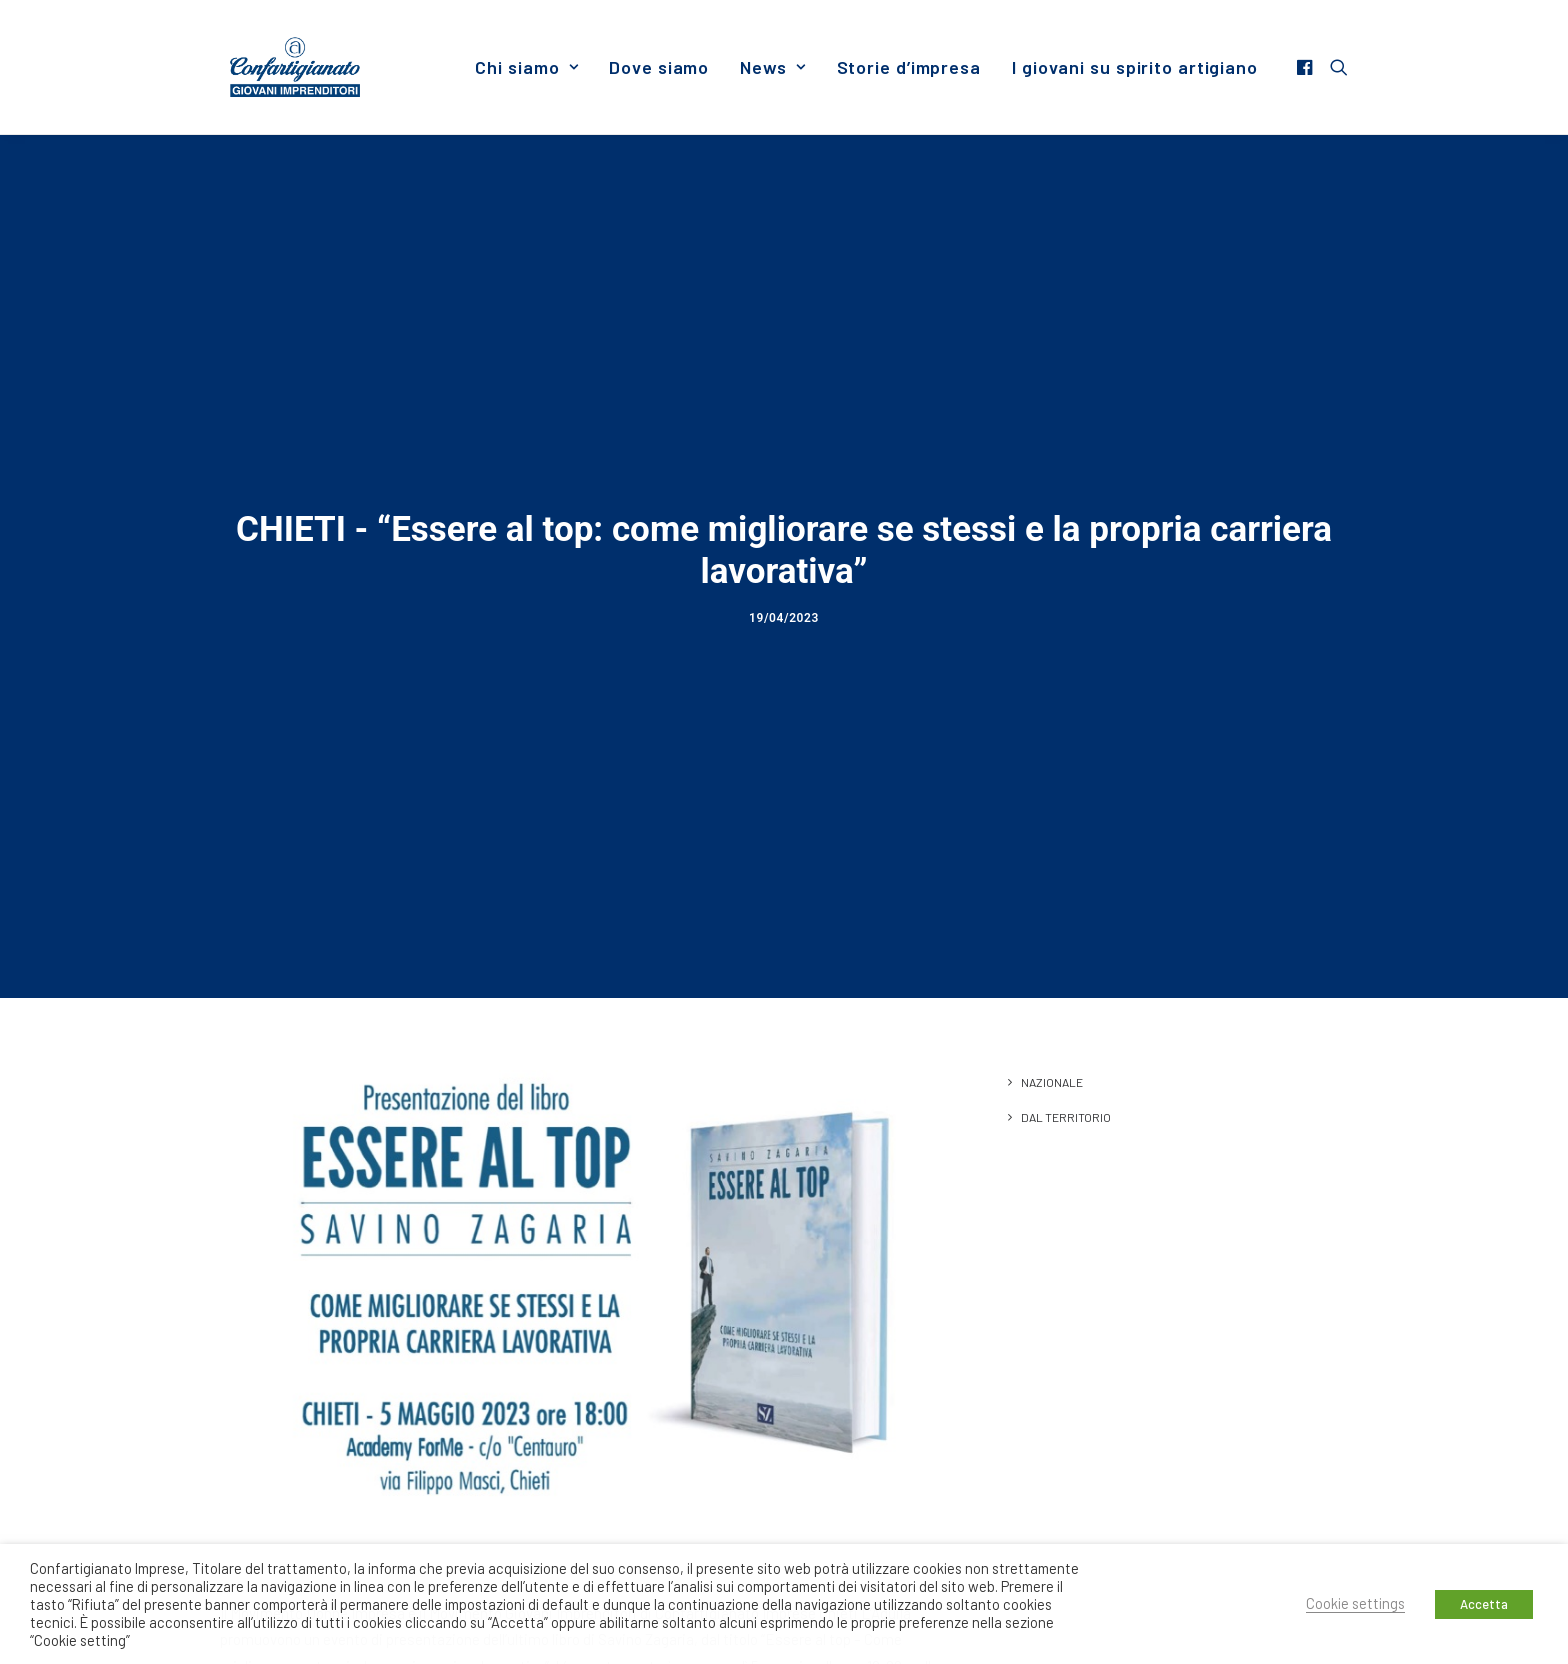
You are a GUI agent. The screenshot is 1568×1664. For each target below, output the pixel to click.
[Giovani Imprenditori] (295, 67)
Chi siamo (526, 67)
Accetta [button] (1484, 1604)
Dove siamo (659, 67)
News (772, 67)
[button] (1307, 67)
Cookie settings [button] (1355, 1603)
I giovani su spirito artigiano (1135, 67)
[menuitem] (526, 67)
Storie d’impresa (909, 67)
